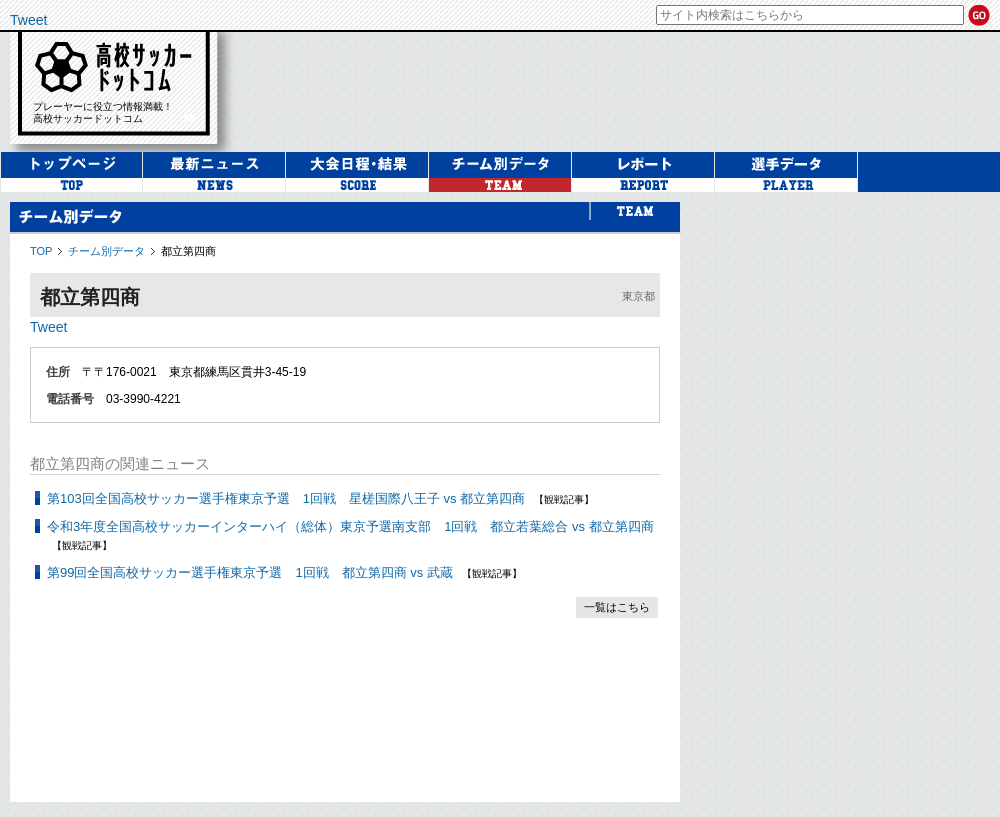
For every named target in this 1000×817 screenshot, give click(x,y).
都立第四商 (188, 251)
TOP (41, 251)
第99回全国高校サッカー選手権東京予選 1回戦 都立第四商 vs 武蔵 (250, 572)
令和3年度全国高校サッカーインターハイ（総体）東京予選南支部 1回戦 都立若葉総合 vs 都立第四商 (350, 526)
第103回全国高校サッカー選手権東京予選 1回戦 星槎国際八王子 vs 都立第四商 (286, 498)
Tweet (28, 20)
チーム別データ (106, 251)
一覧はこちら (617, 607)
